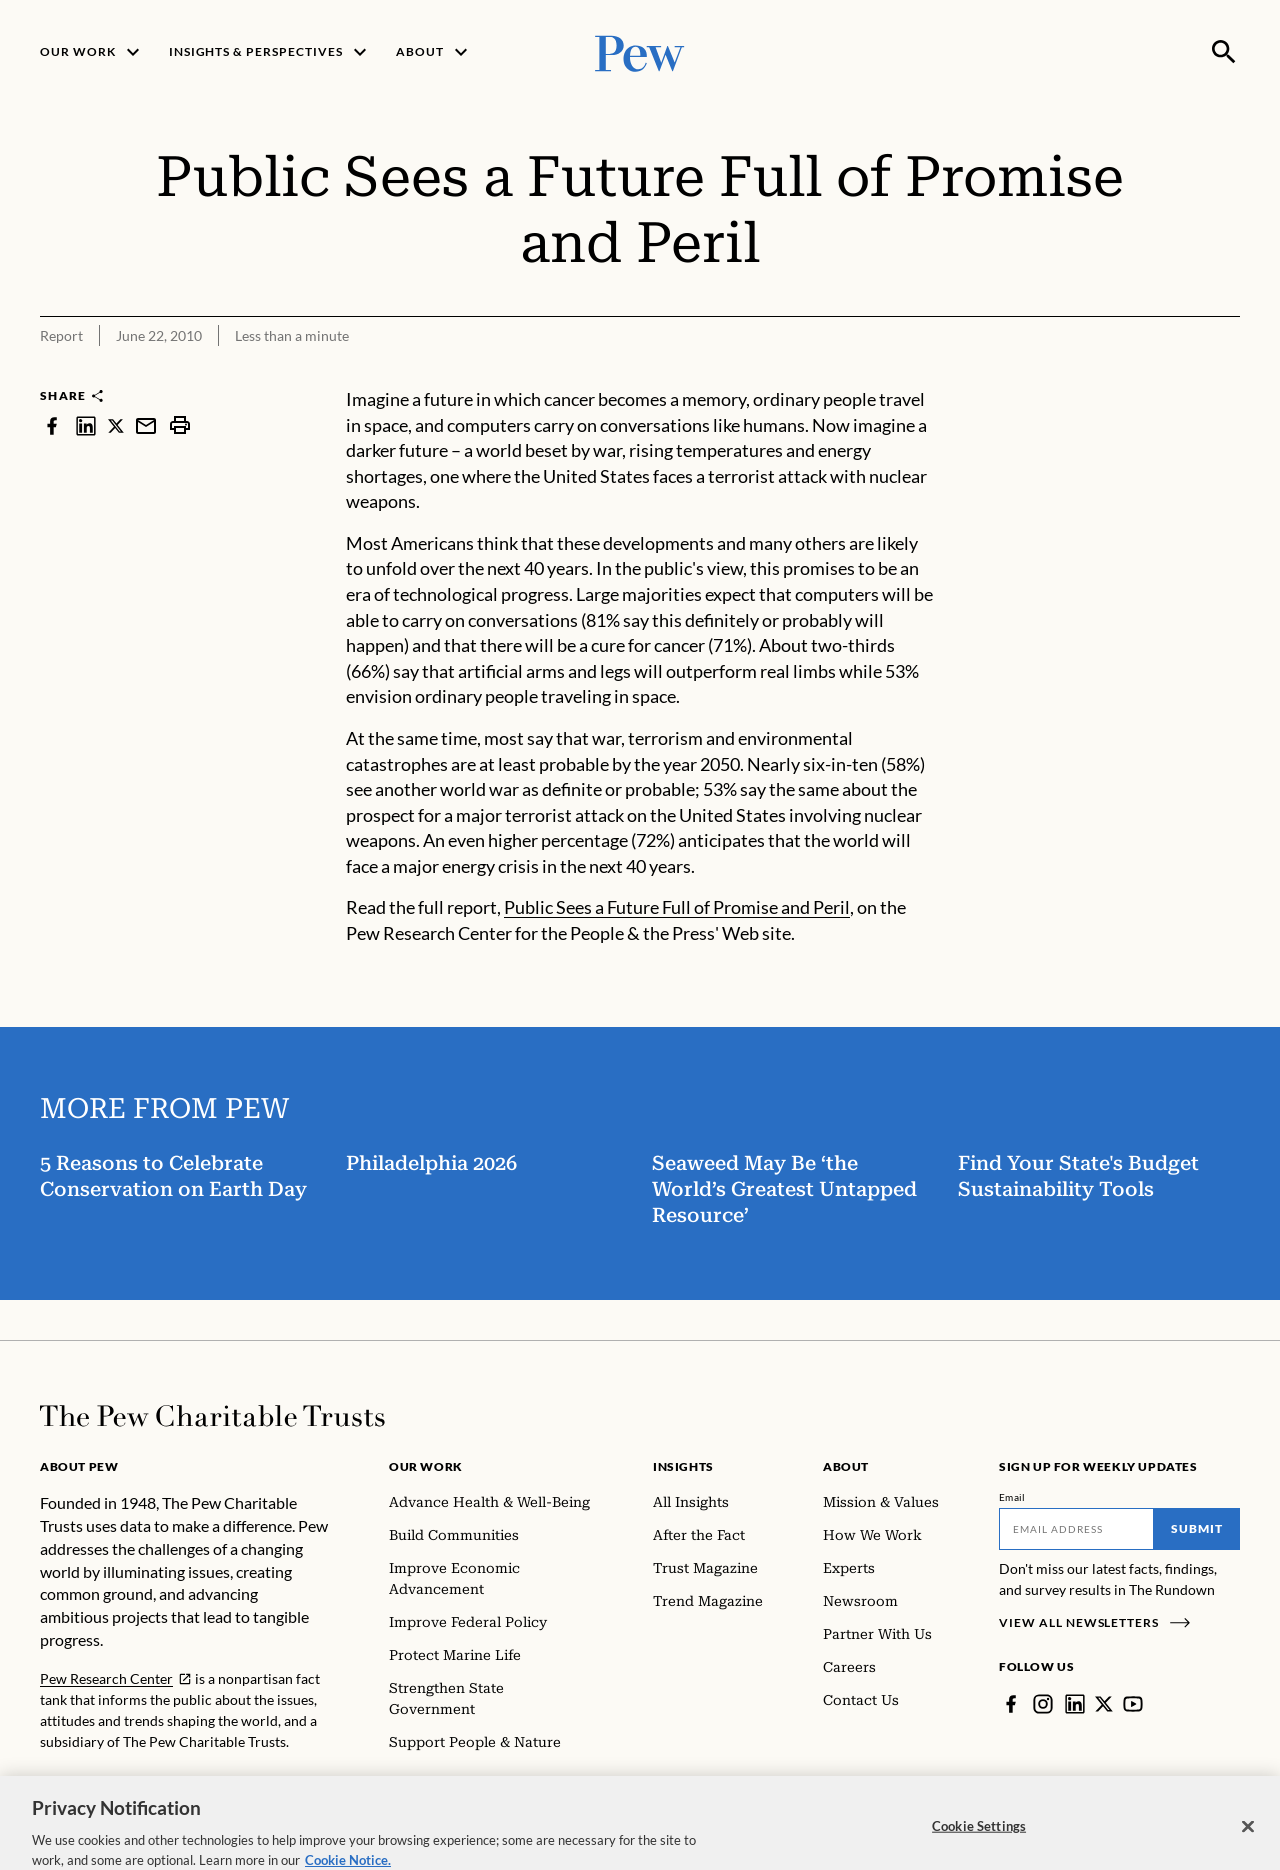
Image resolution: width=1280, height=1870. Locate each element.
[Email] (1076, 1529)
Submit (1197, 1528)
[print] (180, 425)
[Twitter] (1104, 1704)
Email (1012, 1497)
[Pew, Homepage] (640, 51)
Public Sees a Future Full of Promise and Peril (677, 907)
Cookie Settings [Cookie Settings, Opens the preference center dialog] (979, 1842)
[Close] (1248, 1843)
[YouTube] (1133, 1704)
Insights (683, 1466)
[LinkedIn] (1075, 1704)
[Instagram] (1043, 1704)
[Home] (212, 1416)
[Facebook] (1011, 1704)
